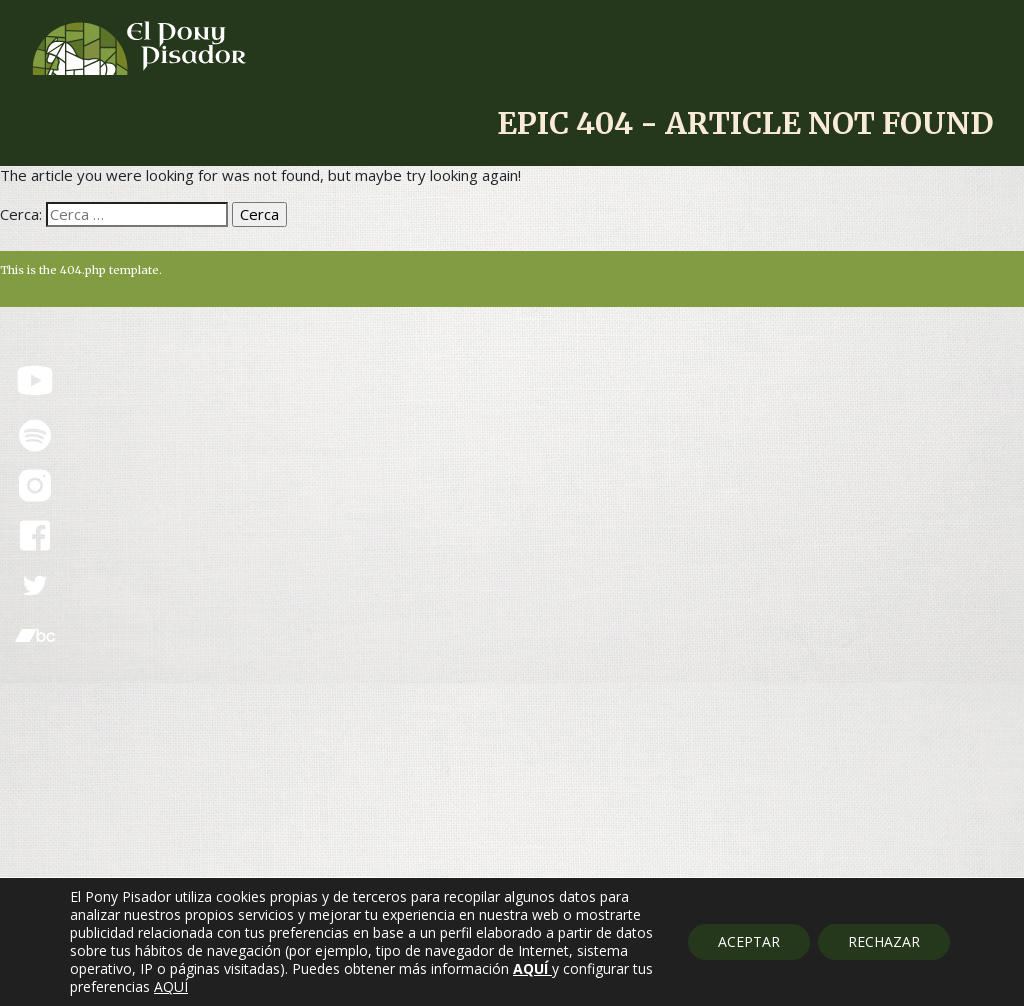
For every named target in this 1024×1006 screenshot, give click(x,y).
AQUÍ (171, 987)
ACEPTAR (749, 941)
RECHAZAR (884, 941)
